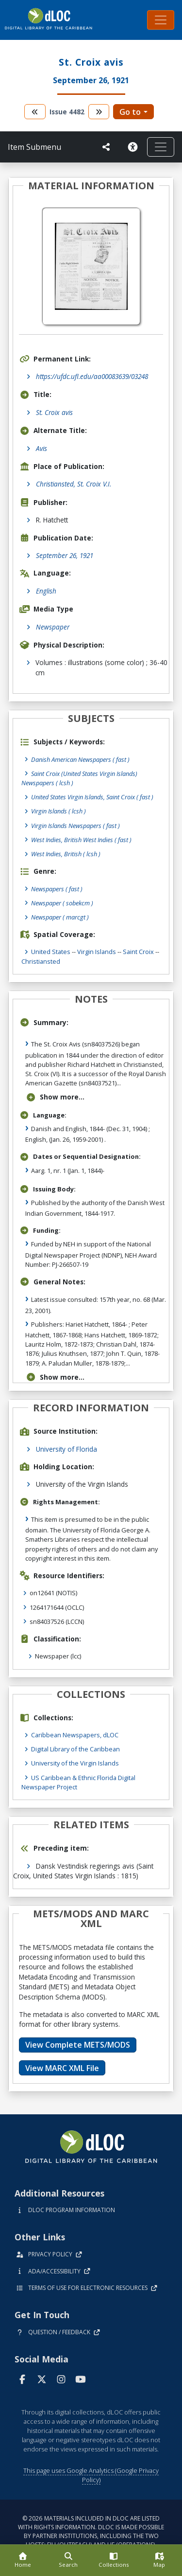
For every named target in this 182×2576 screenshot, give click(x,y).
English (46, 590)
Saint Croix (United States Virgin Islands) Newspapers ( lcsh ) (79, 778)
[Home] (23, 2560)
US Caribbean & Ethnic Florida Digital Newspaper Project (78, 1782)
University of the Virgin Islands (75, 1763)
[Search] (68, 2560)
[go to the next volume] (99, 111)
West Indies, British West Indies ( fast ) (81, 839)
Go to (130, 112)
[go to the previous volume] (35, 111)
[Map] (159, 2560)
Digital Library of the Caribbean (75, 1749)
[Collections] (114, 2560)
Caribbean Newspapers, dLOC (74, 1734)
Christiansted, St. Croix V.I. (73, 483)
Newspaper (52, 626)
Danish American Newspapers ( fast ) (80, 759)
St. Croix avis (54, 412)
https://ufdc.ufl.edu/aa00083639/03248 (92, 376)
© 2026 (91, 2531)
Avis (41, 448)
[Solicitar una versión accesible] (132, 147)
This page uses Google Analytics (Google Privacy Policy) (91, 2475)
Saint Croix (138, 951)
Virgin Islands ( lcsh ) (58, 811)
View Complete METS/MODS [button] (77, 2044)
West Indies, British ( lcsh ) (65, 853)
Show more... (55, 1096)
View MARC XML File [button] (62, 2068)
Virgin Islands (96, 951)
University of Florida (66, 1449)
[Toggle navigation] (160, 20)
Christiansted (40, 961)
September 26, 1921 (64, 555)
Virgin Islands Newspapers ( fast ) (75, 825)
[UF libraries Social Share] (106, 147)
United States (50, 951)
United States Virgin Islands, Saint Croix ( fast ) (92, 797)
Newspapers (57, 888)
